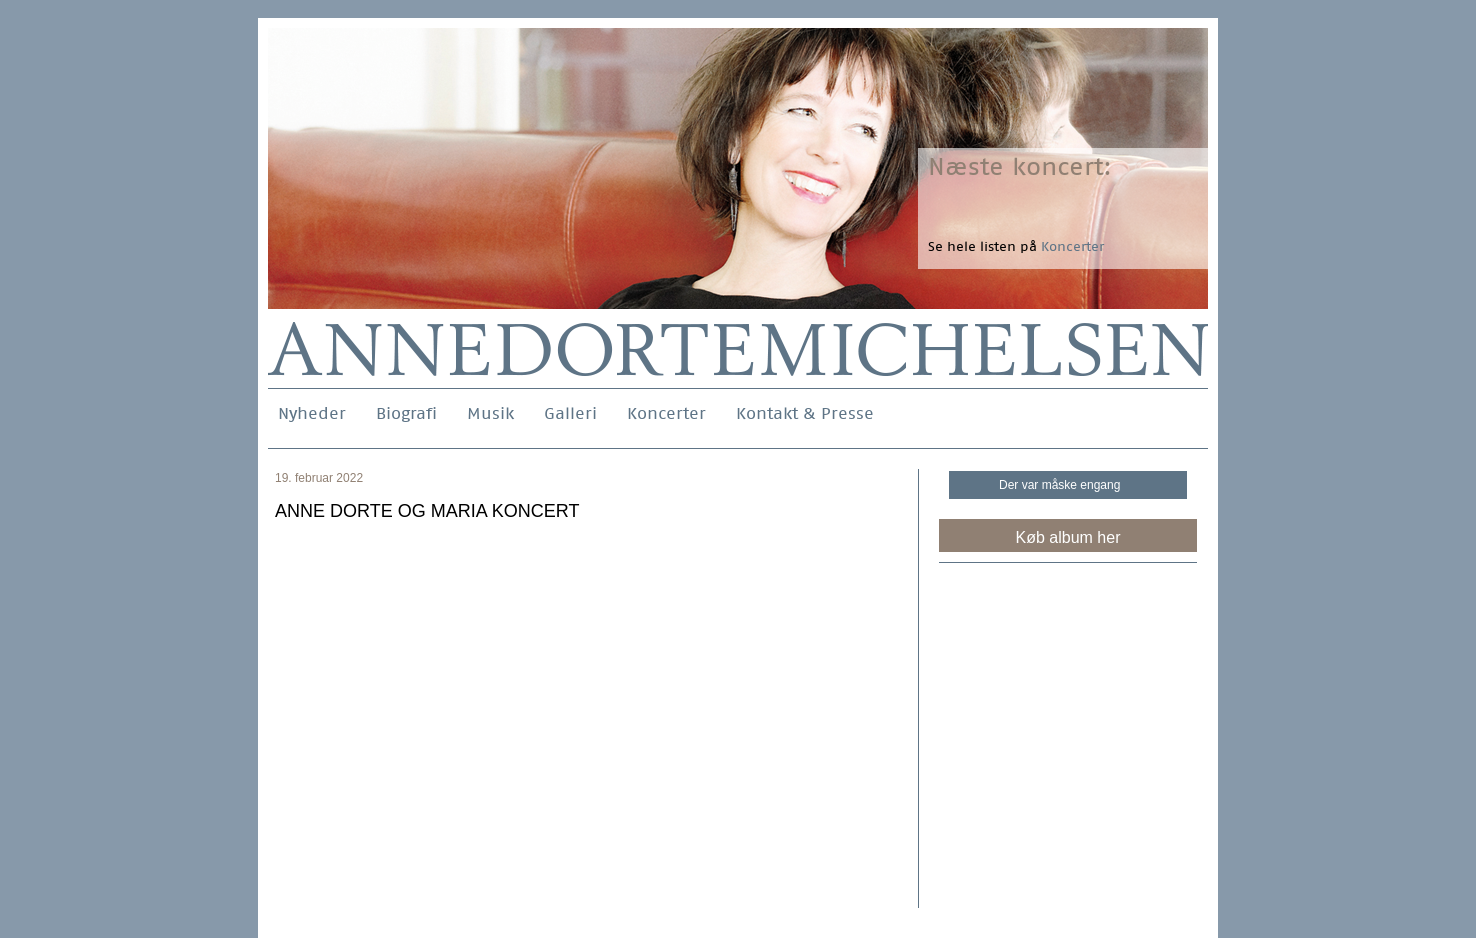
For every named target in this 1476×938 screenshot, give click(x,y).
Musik (490, 413)
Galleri (570, 413)
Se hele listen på (1016, 246)
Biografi (406, 413)
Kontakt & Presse (805, 413)
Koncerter (666, 413)
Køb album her (1068, 537)
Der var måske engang (1059, 485)
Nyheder (312, 413)
